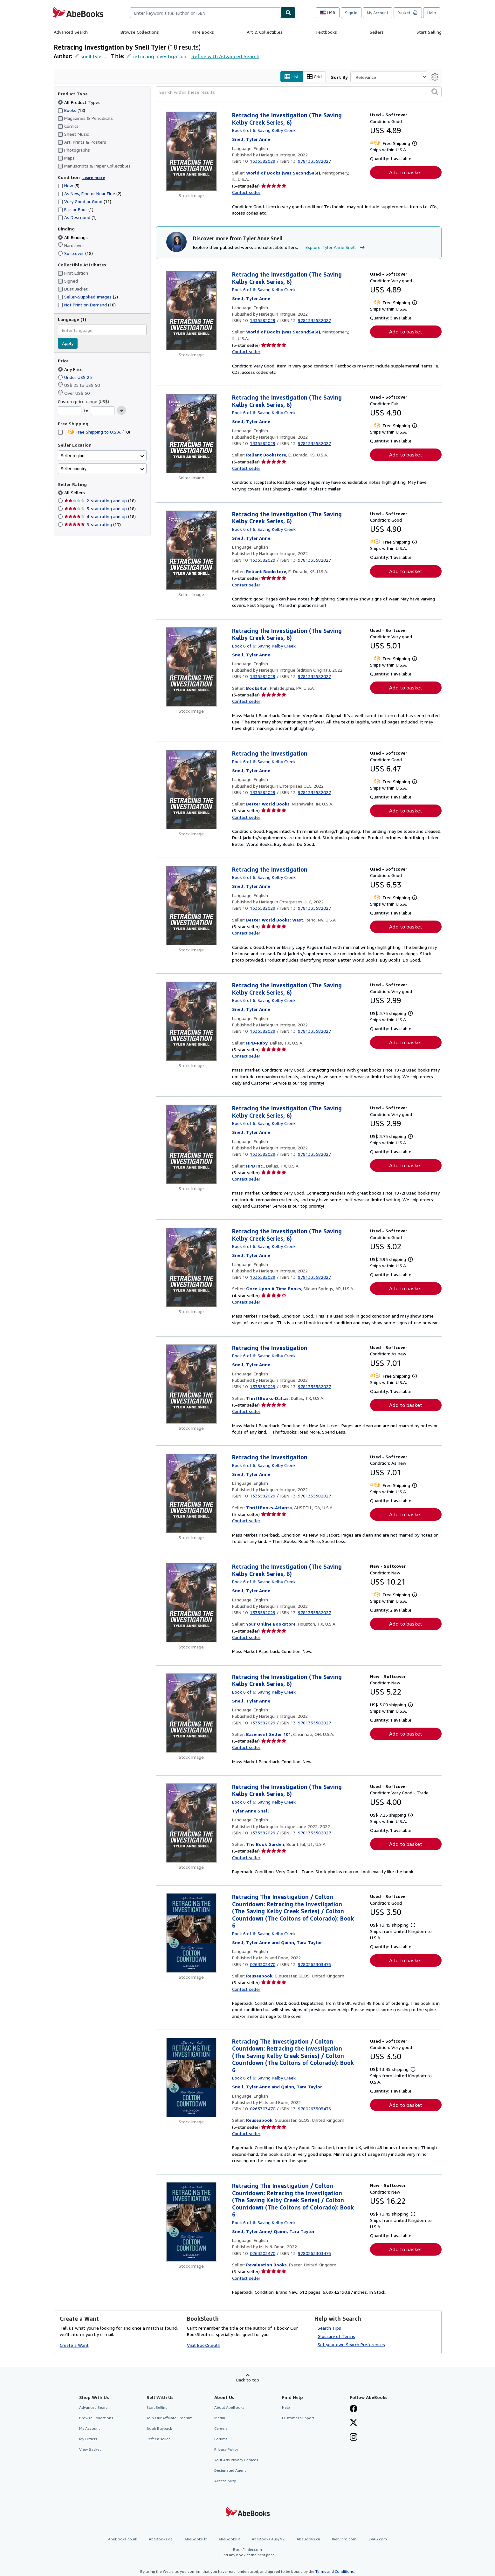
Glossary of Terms (336, 2336)
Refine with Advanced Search (225, 56)
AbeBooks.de (161, 2539)
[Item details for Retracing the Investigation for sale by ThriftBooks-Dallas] (191, 1384)
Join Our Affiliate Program (170, 2417)
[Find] (288, 12)
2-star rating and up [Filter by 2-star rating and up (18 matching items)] (100, 501)
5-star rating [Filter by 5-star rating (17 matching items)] (92, 524)
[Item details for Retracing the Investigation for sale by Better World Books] (191, 790)
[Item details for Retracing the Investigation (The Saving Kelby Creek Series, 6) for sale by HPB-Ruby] (191, 1021)
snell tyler (91, 56)
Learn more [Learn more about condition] (93, 177)
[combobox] (205, 12)
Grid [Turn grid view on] (314, 77)
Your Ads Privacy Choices (236, 2460)
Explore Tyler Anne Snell (336, 247)
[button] (434, 92)
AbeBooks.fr (195, 2539)
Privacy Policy (226, 2449)
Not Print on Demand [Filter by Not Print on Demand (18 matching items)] (87, 305)
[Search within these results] (299, 92)
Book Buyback (159, 2428)
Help (431, 12)
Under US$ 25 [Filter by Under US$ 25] (75, 377)
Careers (221, 2428)
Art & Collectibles (265, 32)
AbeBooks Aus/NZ (268, 2539)
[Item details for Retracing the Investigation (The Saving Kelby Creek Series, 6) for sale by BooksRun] (191, 667)
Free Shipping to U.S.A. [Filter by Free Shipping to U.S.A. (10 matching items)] (94, 432)
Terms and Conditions (334, 2571)
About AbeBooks (229, 2407)
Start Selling (429, 32)
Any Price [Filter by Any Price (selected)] (71, 369)
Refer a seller (158, 2438)
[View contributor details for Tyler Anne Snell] (251, 139)
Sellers (377, 32)
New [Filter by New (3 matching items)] (68, 185)
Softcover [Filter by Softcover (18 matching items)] (75, 253)
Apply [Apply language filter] (67, 343)
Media (219, 2417)
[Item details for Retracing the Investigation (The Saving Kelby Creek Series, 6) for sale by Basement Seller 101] (191, 1713)
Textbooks (326, 32)
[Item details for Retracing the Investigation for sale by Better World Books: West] (191, 905)
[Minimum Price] (69, 411)
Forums (221, 2438)
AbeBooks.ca (308, 2539)
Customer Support (298, 2417)
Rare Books (203, 32)
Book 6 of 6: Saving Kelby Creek (264, 130)
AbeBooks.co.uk (122, 2539)
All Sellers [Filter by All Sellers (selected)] (75, 493)
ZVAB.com (377, 2539)
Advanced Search (71, 32)
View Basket (90, 2449)
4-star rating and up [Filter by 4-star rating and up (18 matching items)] (100, 516)
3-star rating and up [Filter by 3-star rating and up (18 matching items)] (100, 508)
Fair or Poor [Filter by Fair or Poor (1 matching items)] (75, 209)
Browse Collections (139, 32)
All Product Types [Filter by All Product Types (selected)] (80, 102)
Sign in (351, 12)
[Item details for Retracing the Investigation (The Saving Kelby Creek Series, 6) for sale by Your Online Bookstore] (191, 1603)
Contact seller (246, 192)
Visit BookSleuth (203, 2345)
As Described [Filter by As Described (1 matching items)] (77, 217)
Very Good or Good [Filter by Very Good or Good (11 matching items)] (84, 201)
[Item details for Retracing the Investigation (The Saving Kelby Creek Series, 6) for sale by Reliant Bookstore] (191, 434)
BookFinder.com (248, 2552)
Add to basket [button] (405, 172)
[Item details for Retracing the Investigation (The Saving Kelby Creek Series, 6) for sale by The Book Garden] (191, 1823)
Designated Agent (230, 2470)
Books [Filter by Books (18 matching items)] (71, 110)
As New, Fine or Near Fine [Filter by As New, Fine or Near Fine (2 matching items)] (89, 193)
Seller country (74, 468)
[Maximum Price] (102, 411)
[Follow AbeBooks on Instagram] (353, 2437)
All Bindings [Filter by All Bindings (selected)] (73, 237)
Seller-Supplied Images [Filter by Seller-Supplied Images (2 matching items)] (88, 297)
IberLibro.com (344, 2539)
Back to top (247, 2379)
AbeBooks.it (229, 2539)
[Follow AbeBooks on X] (353, 2423)
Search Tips (329, 2328)
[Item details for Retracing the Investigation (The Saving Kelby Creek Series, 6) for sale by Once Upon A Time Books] (191, 1267)
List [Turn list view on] (292, 77)
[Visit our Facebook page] (353, 2409)
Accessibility (225, 2481)
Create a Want (74, 2345)
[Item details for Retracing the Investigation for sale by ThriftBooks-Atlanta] (191, 1493)
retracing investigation (159, 56)
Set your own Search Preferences (351, 2344)
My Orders (88, 2438)
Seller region (73, 455)
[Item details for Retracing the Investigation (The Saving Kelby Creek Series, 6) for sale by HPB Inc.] (191, 1144)
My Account (377, 12)
